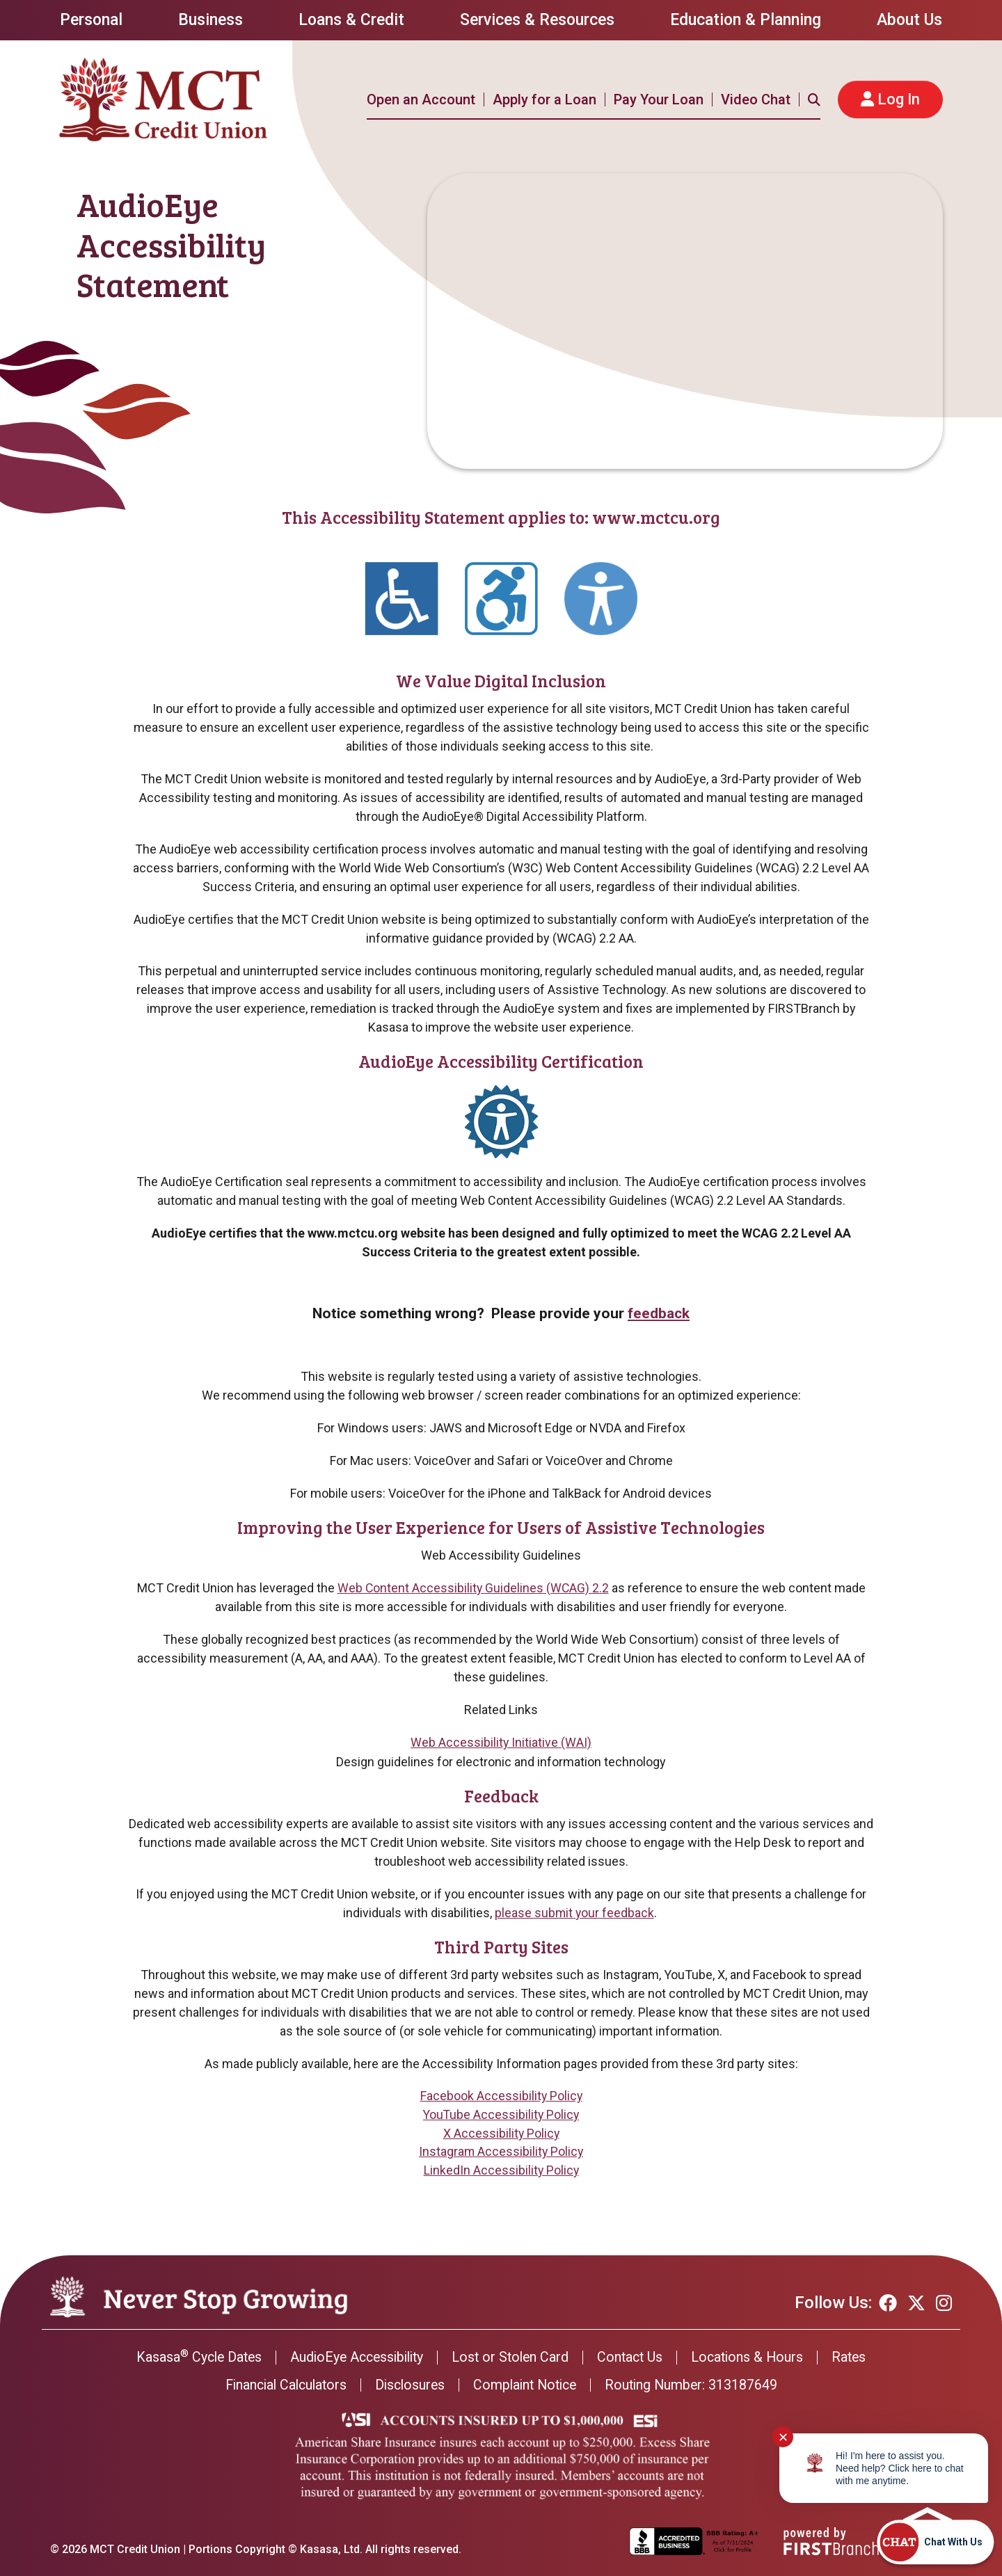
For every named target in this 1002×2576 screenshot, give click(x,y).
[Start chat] (935, 2542)
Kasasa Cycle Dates (191, 2357)
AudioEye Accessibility (354, 2357)
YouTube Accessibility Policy (501, 2114)
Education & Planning (745, 19)
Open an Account (421, 99)
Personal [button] (91, 19)
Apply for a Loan (544, 99)
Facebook (888, 2303)
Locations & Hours (754, 2357)
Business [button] (210, 19)
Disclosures (408, 2385)
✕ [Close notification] (783, 2437)
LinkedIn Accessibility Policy (501, 2170)
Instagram (944, 2303)
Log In (898, 99)
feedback (659, 1313)
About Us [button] (909, 19)
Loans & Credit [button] (351, 19)
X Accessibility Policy (501, 2133)
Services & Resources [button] (537, 19)
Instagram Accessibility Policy (501, 2152)
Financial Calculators (280, 2385)
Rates (857, 2357)
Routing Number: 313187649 (698, 2385)
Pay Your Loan (658, 99)
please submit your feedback (574, 1912)
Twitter (916, 2303)
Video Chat (755, 99)
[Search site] (814, 99)
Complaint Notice (527, 2385)
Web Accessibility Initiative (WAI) (501, 1742)
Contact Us (634, 2357)
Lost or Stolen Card (512, 2357)
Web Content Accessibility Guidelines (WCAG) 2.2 (473, 1588)
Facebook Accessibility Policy (501, 2095)
